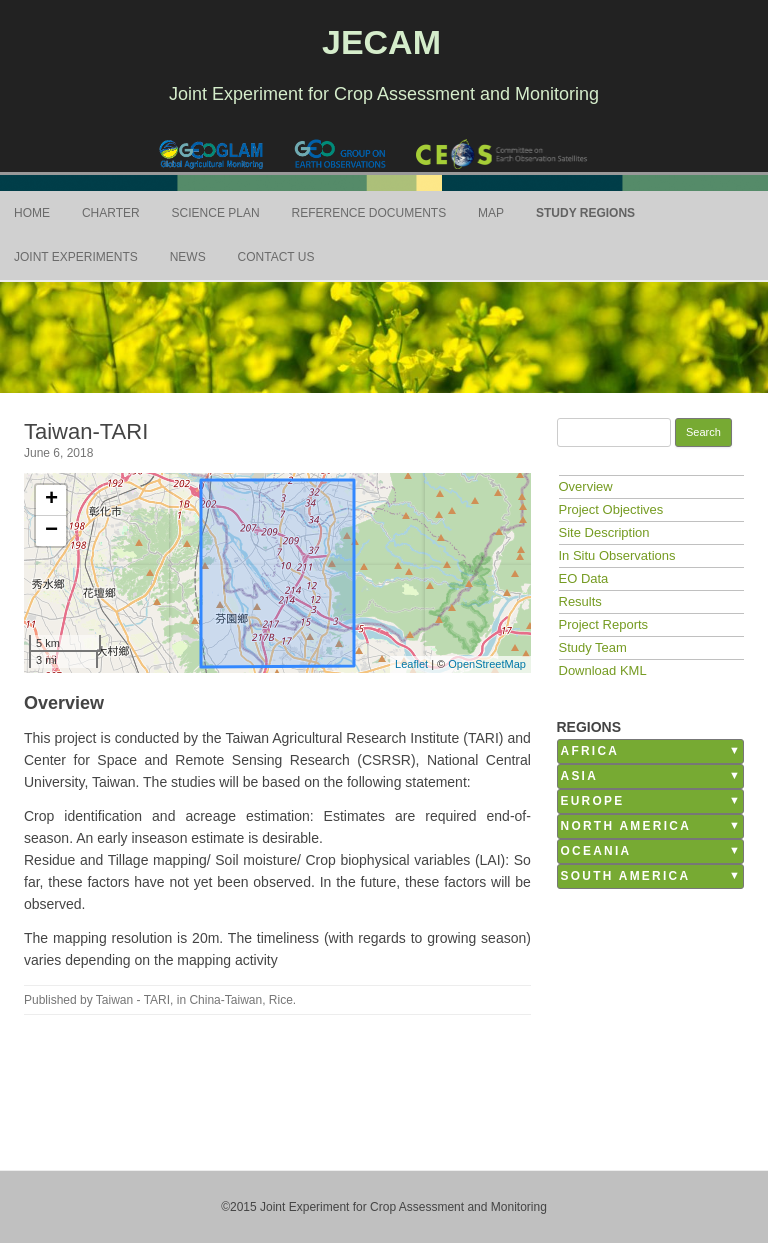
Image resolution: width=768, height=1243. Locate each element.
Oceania (596, 851)
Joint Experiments (76, 257)
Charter (111, 213)
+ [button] (51, 500)
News (188, 257)
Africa (590, 751)
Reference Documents (369, 213)
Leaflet (411, 664)
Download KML (603, 670)
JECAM (381, 42)
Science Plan (216, 213)
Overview (586, 486)
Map (491, 213)
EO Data (584, 578)
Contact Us (276, 257)
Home (32, 213)
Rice (281, 1000)
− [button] (51, 531)
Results (580, 601)
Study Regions (585, 213)
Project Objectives (611, 509)
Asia (580, 776)
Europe (593, 801)
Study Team (593, 647)
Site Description (604, 532)
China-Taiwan (225, 1000)
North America (626, 826)
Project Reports (604, 624)
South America (626, 876)
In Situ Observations (617, 555)
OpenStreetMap (487, 664)
